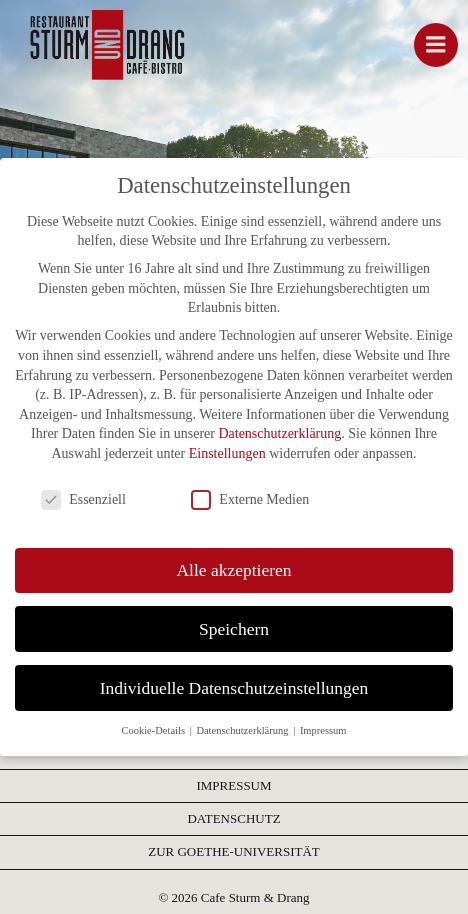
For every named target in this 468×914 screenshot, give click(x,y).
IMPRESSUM (233, 785)
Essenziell (83, 499)
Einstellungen (227, 453)
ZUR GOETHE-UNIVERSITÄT (234, 851)
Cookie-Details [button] (154, 730)
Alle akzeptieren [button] (233, 570)
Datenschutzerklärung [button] (243, 730)
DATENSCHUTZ (233, 818)
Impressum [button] (323, 730)
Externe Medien (250, 499)
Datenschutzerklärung (279, 433)
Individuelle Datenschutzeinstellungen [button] (234, 688)
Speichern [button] (234, 629)
